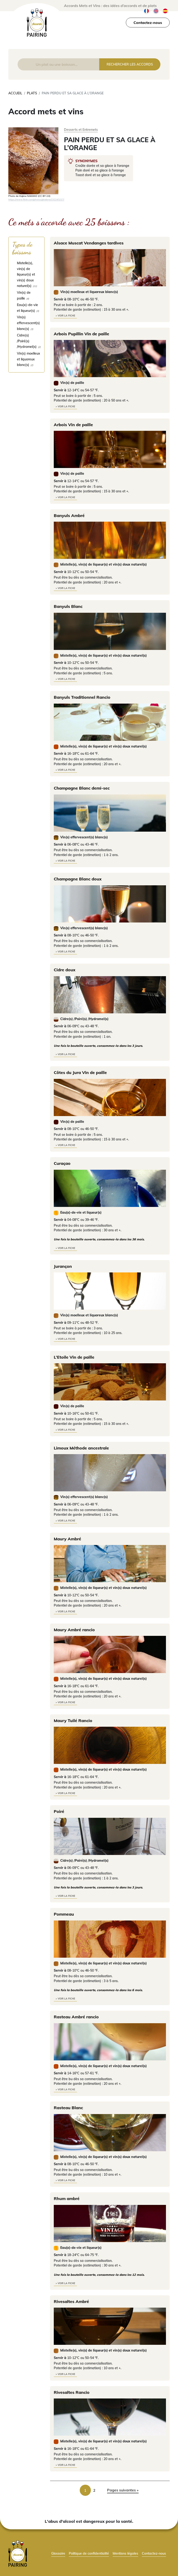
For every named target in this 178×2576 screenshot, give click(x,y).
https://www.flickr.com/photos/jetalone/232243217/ (36, 199)
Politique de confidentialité (89, 2553)
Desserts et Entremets (81, 130)
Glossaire (58, 2553)
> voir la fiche (65, 315)
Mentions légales (125, 2553)
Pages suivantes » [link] (123, 2490)
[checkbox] (26, 274)
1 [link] (85, 2490)
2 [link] (94, 2490)
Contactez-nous (148, 22)
